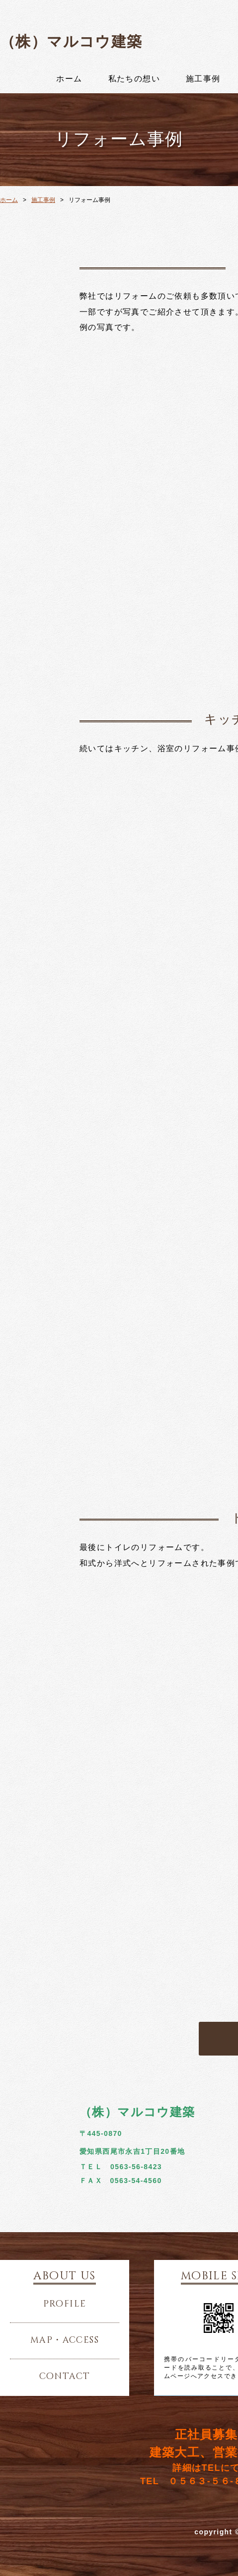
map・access (64, 2340)
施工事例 (203, 78)
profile (64, 2304)
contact (64, 2377)
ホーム (69, 78)
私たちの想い (134, 78)
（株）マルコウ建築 (71, 41)
